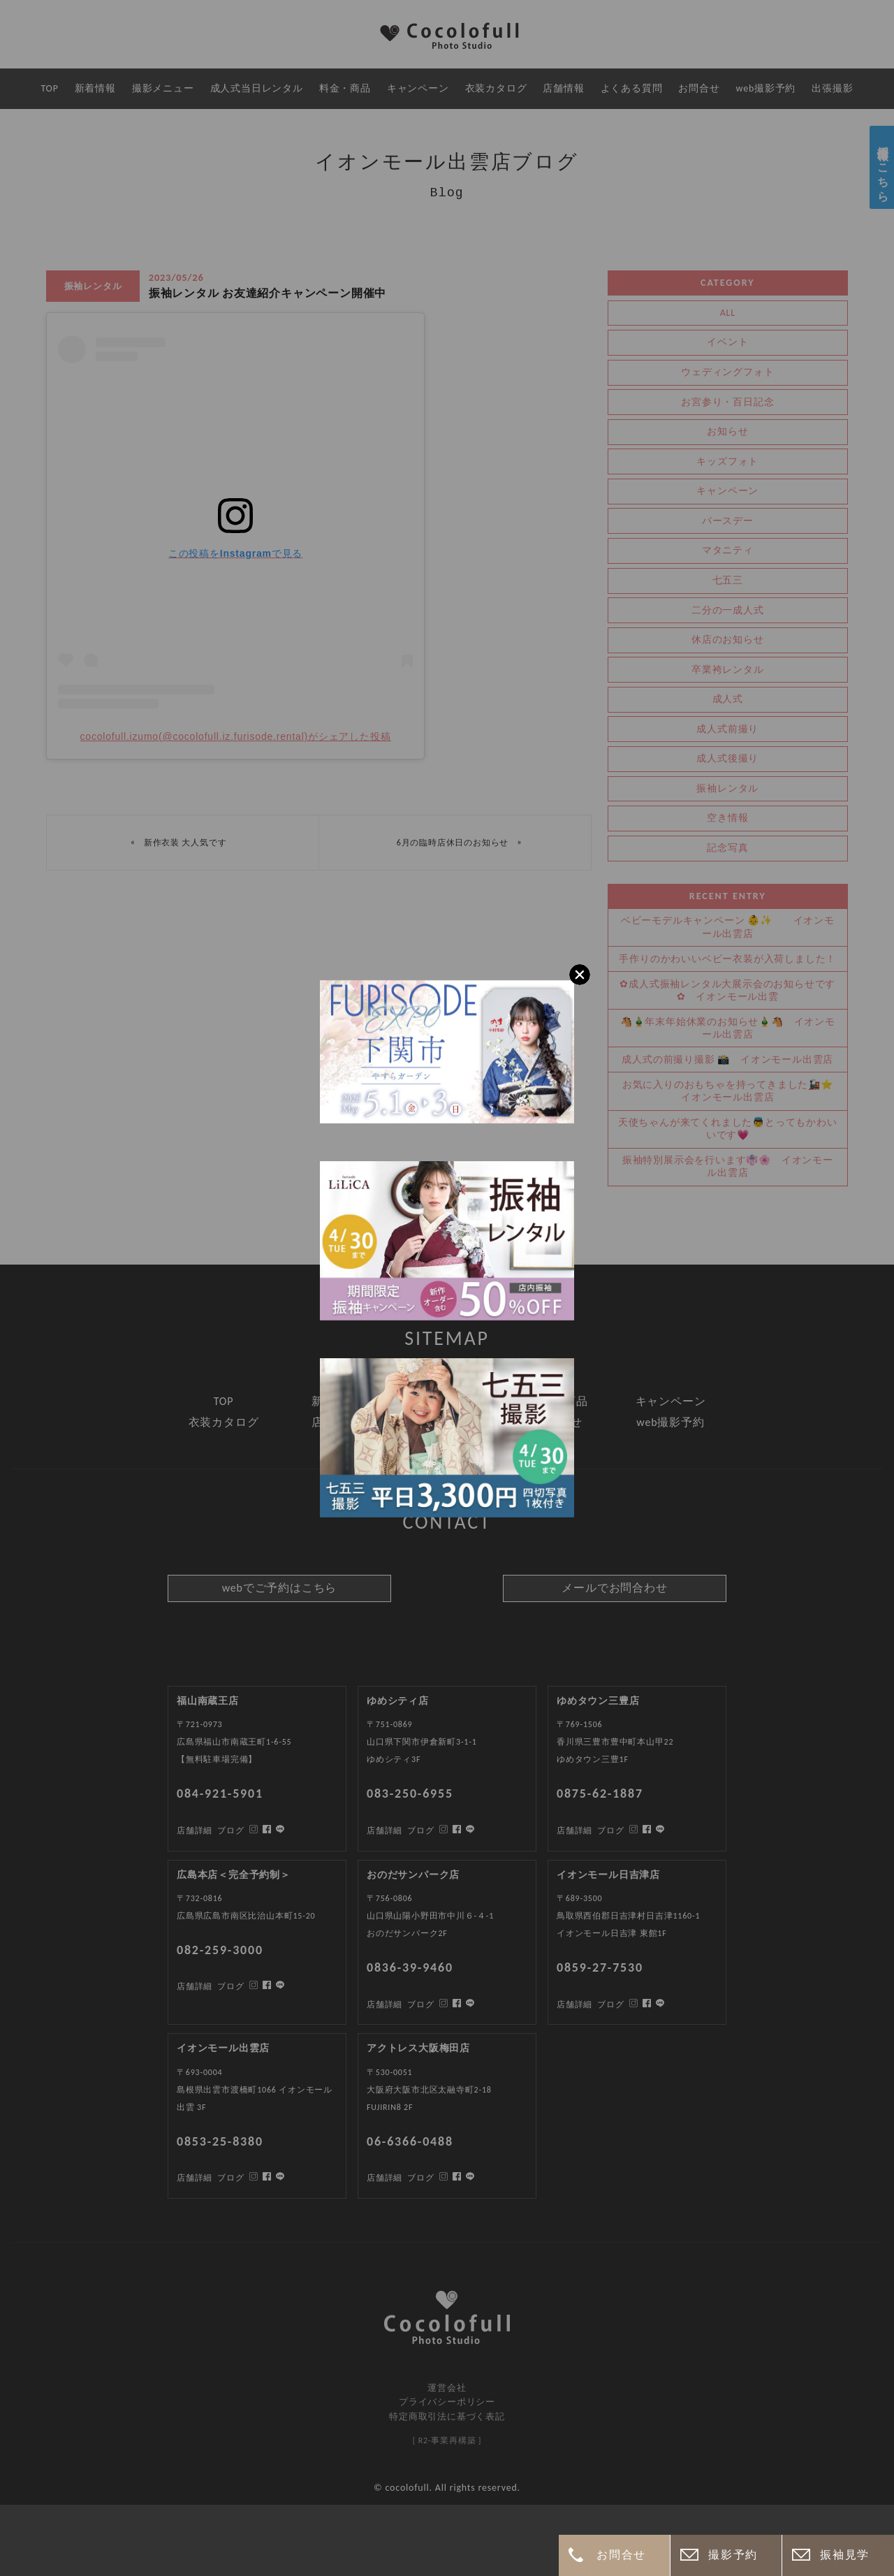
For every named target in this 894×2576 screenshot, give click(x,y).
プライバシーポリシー (447, 2401)
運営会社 (446, 2387)
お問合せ (620, 2554)
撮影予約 (732, 2554)
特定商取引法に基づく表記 (447, 2416)
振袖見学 (844, 2554)
